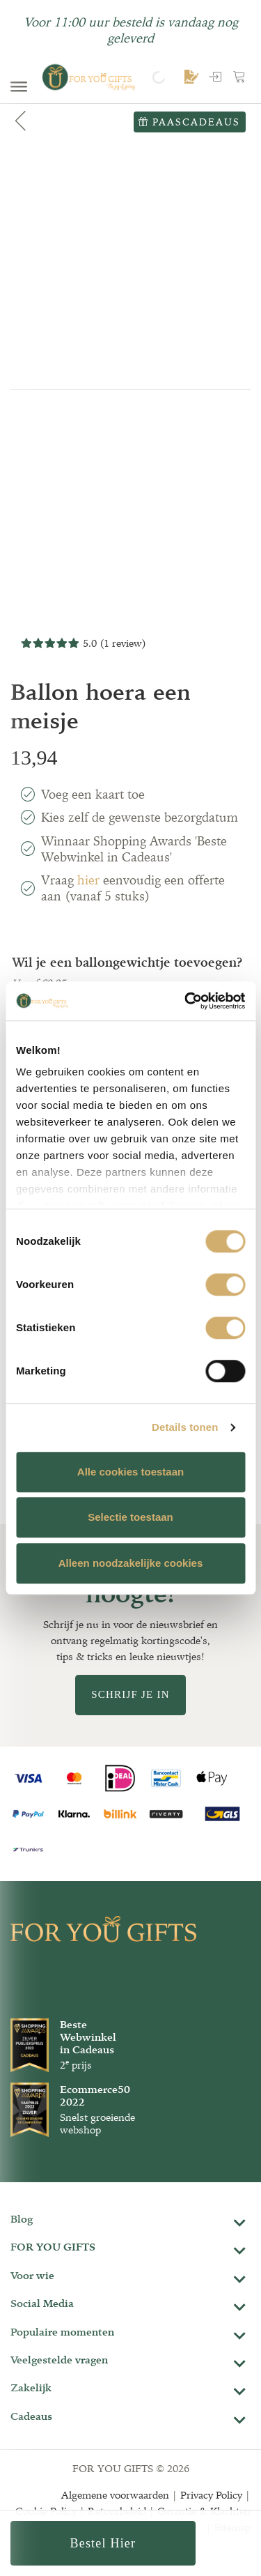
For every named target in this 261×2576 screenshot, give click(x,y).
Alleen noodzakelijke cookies (130, 1563)
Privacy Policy (211, 2494)
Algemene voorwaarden (115, 2494)
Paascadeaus (189, 122)
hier (88, 880)
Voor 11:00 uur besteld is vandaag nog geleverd (131, 30)
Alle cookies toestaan (130, 1472)
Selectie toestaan (130, 1517)
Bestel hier (103, 2543)
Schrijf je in (130, 1694)
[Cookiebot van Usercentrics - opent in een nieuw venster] (186, 1001)
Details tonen (185, 1427)
